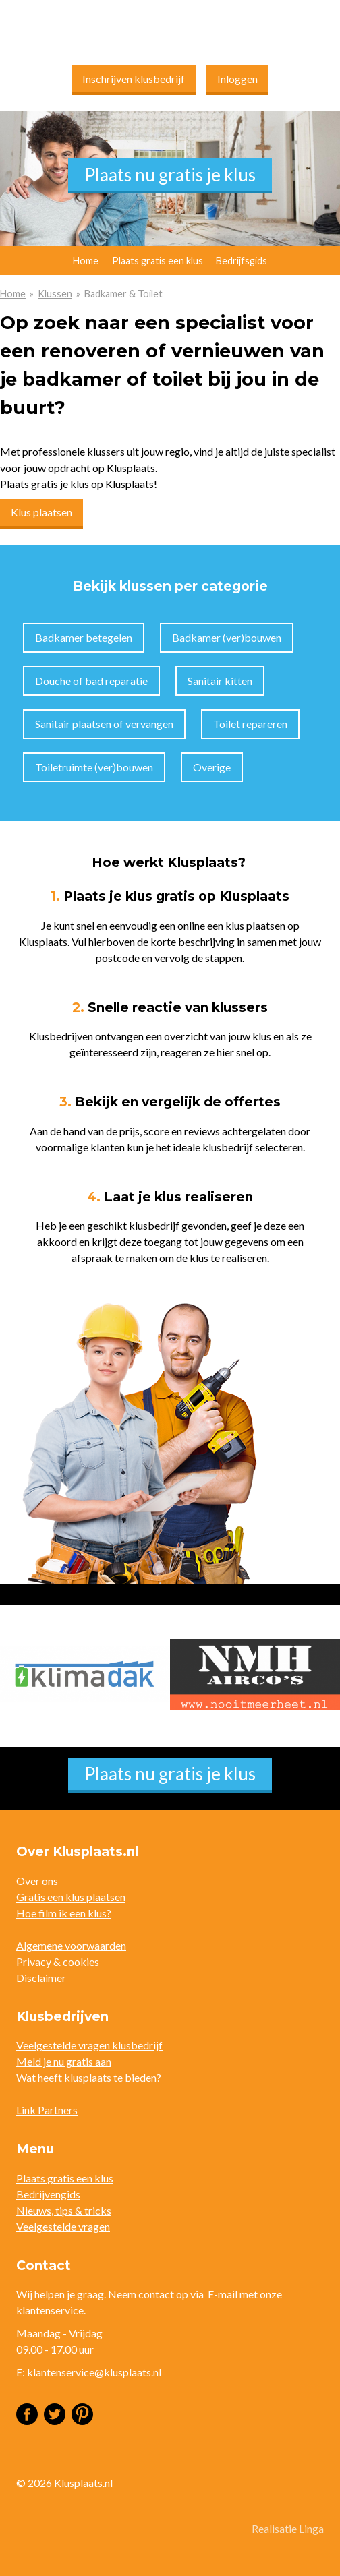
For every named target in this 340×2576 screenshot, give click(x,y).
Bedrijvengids (48, 2194)
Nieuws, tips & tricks (63, 2210)
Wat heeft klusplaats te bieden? (88, 2077)
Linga (311, 2528)
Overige (212, 766)
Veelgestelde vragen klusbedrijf (89, 2045)
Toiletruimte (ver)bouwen (94, 766)
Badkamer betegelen (83, 637)
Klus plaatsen (41, 512)
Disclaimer (41, 1977)
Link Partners (47, 2109)
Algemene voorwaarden (71, 1945)
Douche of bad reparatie (91, 680)
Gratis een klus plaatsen (70, 1896)
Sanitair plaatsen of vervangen (104, 723)
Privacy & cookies (57, 1961)
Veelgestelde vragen (63, 2226)
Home (13, 293)
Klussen (55, 293)
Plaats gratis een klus (157, 260)
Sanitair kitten (220, 680)
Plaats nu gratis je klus (170, 174)
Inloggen (237, 78)
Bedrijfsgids (241, 260)
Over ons (37, 1880)
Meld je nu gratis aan (63, 2061)
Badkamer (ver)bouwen (226, 637)
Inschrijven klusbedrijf (133, 78)
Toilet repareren (250, 723)
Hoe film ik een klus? (63, 1913)
